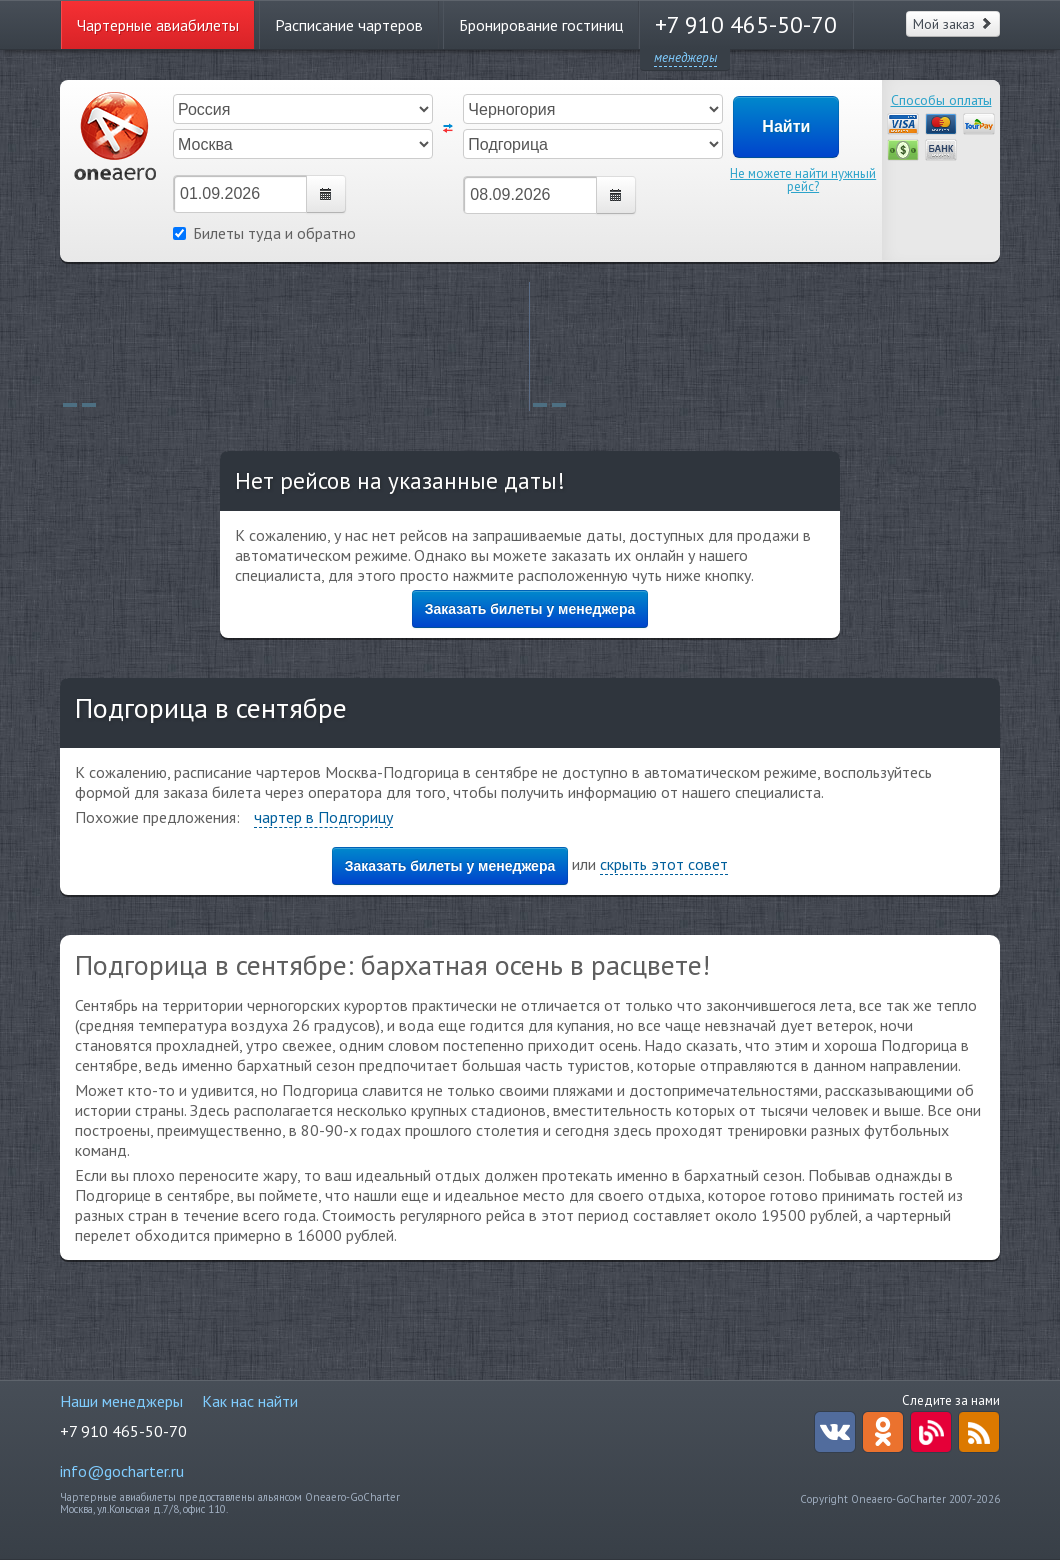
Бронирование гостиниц (541, 25)
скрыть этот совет (664, 864)
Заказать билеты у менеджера (530, 609)
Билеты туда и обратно (264, 233)
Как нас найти (250, 1401)
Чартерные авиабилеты (158, 25)
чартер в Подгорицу (323, 817)
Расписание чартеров (349, 25)
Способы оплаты (941, 100)
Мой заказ (953, 24)
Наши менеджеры (121, 1401)
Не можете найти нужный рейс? (803, 180)
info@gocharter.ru (122, 1471)
